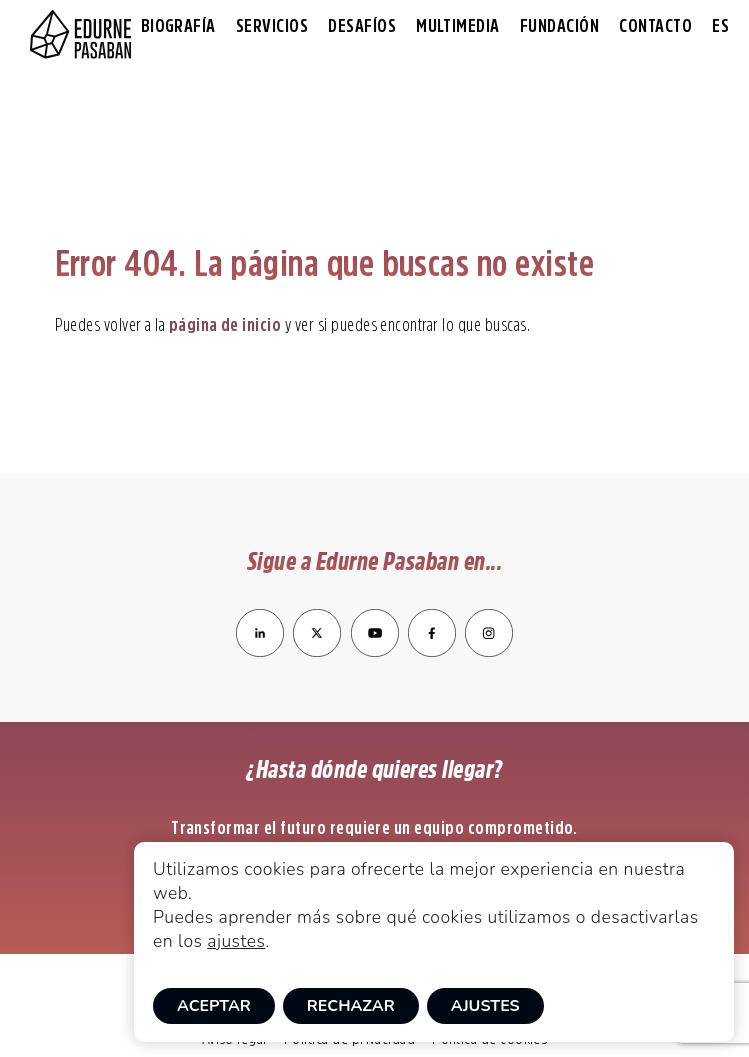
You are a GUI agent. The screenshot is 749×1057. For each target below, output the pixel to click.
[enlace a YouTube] (376, 651)
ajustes (236, 941)
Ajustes (485, 1006)
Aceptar (214, 1006)
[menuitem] (720, 26)
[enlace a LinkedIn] (260, 651)
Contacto (655, 26)
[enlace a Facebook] (432, 651)
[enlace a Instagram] (489, 651)
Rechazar (351, 1006)
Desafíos (362, 26)
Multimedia (458, 26)
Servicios (272, 26)
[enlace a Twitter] (317, 651)
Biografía (178, 26)
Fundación (559, 26)
